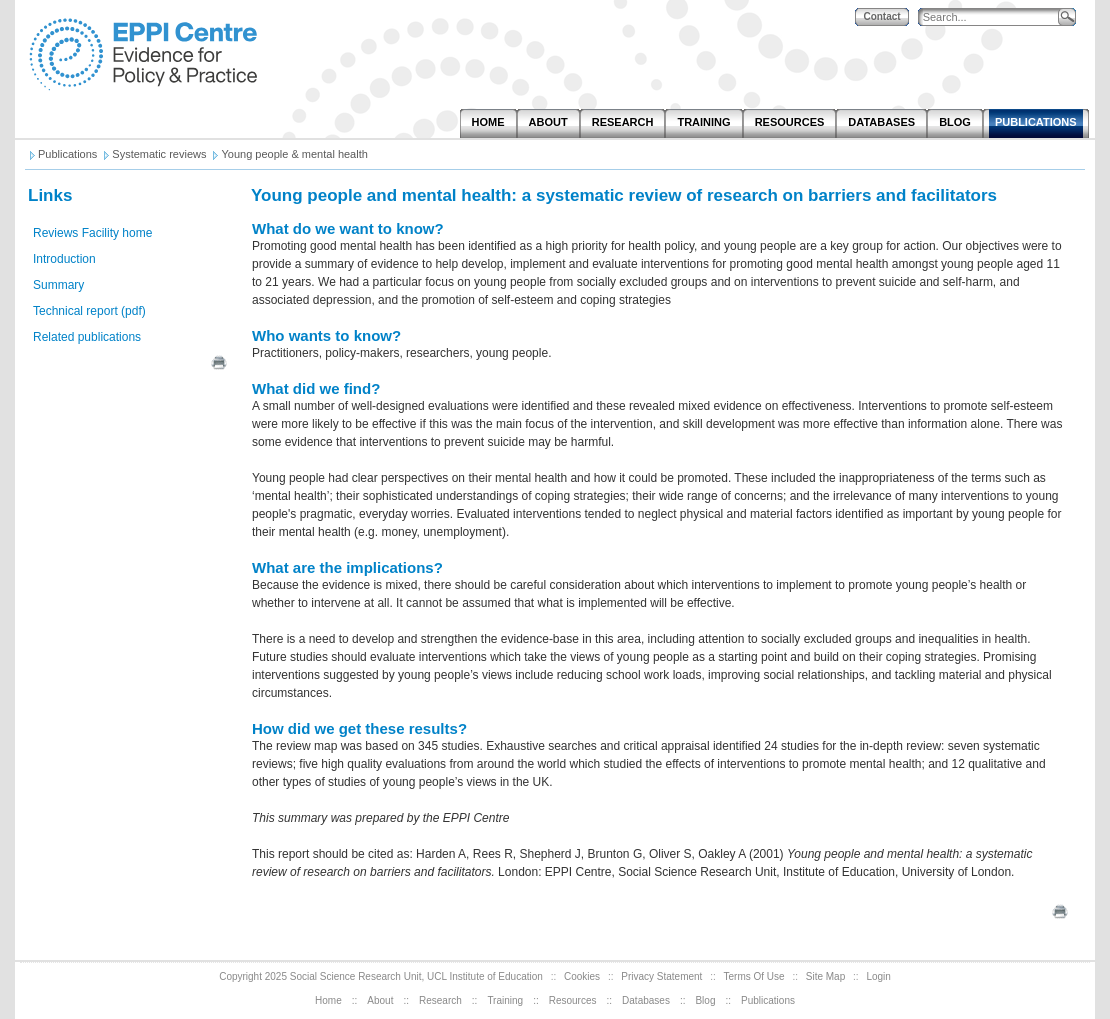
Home (328, 1000)
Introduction (64, 259)
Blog (705, 1000)
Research (440, 1000)
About (380, 1000)
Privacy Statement (661, 976)
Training (505, 1000)
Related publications (87, 337)
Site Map (825, 976)
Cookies (582, 976)
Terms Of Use (754, 976)
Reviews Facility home (92, 233)
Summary (58, 285)
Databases (646, 1000)
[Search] (993, 17)
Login (878, 976)
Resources (573, 1000)
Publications (768, 1000)
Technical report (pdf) (89, 311)
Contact (881, 16)
